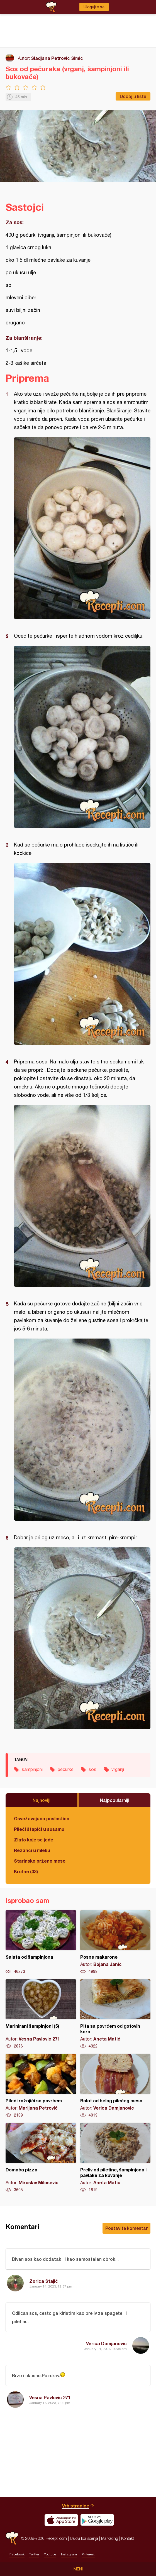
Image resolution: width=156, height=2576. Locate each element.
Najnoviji (41, 1800)
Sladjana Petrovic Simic (57, 58)
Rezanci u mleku (32, 1850)
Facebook (17, 2554)
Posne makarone (115, 1942)
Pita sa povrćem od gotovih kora (115, 2014)
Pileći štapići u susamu (39, 1829)
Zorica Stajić (43, 2281)
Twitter (34, 2554)
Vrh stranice (75, 2505)
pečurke (66, 1769)
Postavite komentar (126, 2228)
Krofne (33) (26, 1871)
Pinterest (88, 2554)
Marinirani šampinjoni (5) (41, 2014)
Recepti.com (12, 2538)
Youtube (50, 2554)
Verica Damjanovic (106, 2343)
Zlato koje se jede (33, 1839)
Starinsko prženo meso (39, 1860)
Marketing (109, 2538)
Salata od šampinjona (41, 1942)
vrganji (117, 1769)
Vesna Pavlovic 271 (49, 2397)
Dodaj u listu (133, 96)
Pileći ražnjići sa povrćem (41, 2086)
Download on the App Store (61, 2520)
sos (92, 1769)
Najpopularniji (114, 1800)
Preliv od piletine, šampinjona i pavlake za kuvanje (115, 2158)
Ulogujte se (94, 7)
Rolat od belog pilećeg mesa (115, 2086)
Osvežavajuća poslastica (41, 1818)
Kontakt (127, 2538)
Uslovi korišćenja (84, 2538)
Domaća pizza (41, 2158)
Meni (78, 2569)
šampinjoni (32, 1769)
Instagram (69, 2554)
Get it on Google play (97, 2520)
